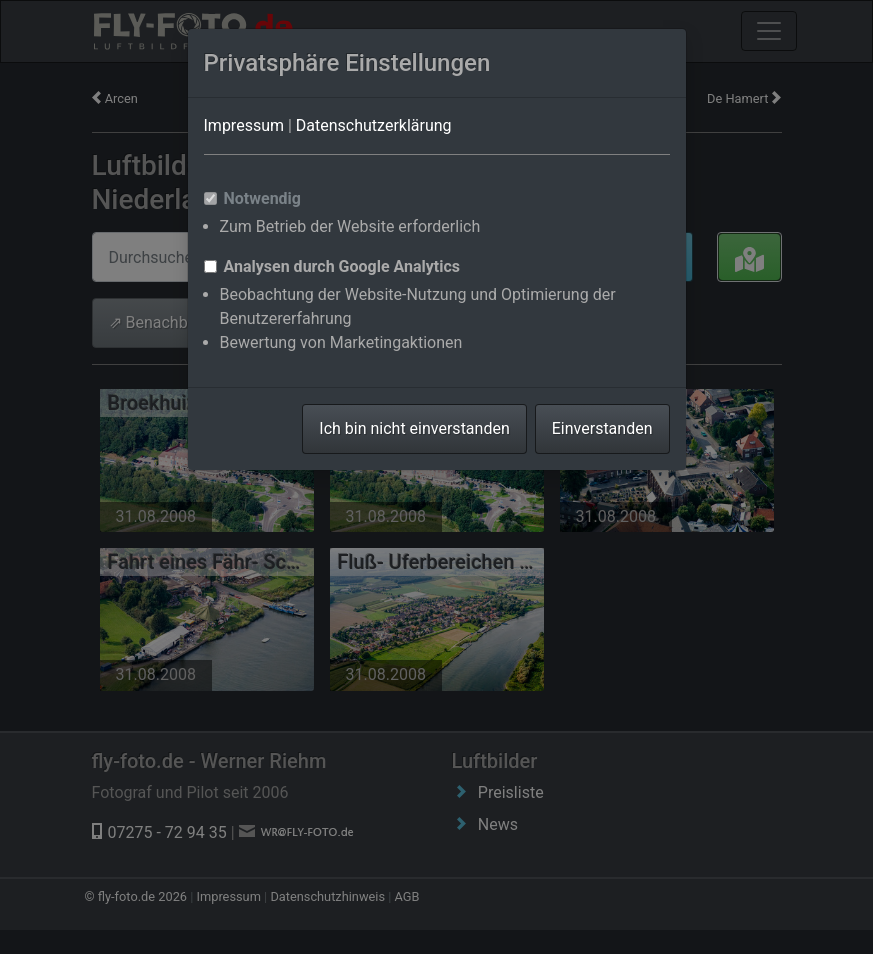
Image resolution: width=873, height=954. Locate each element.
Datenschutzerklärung (374, 125)
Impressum (244, 125)
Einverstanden (602, 428)
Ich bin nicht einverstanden (414, 428)
